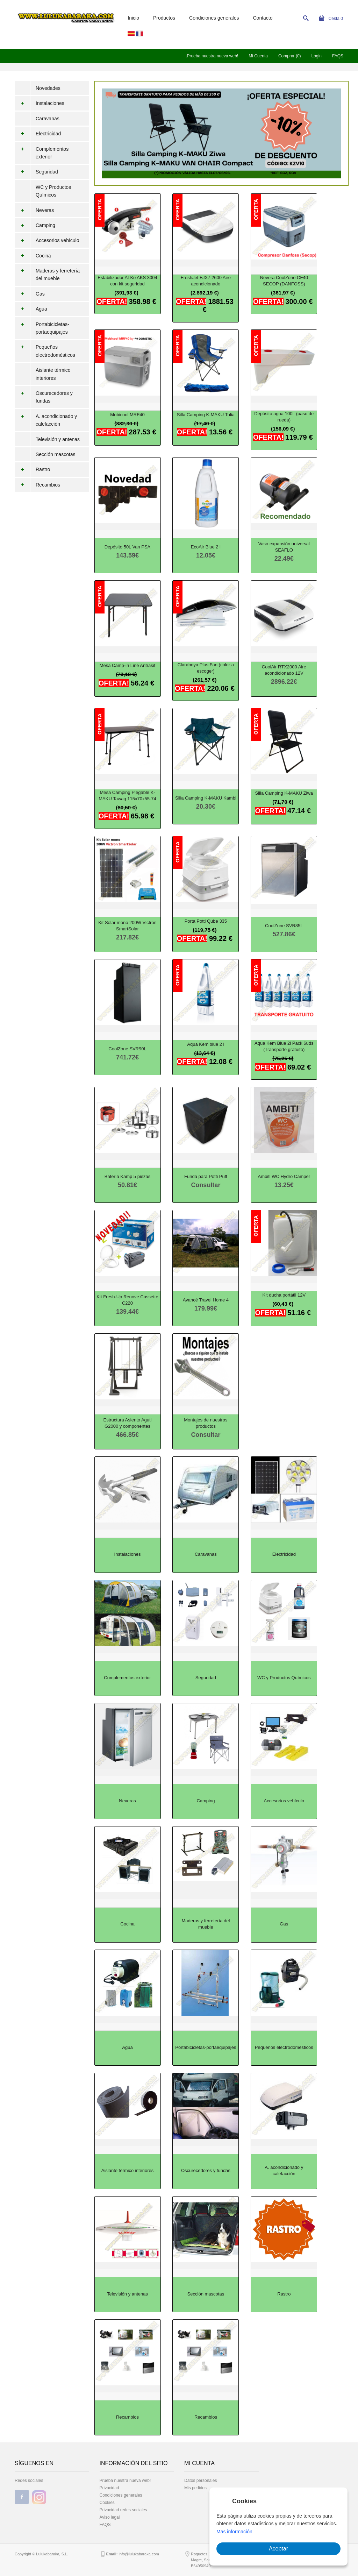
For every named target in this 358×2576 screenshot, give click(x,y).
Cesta (331, 18)
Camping (35, 225)
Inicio (133, 18)
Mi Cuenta (258, 56)
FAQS (337, 56)
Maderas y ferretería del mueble (47, 275)
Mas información (234, 2531)
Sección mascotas (56, 454)
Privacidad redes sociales (123, 2509)
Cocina (33, 256)
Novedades (48, 88)
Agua (31, 309)
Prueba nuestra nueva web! (125, 2480)
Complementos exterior (42, 153)
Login (317, 56)
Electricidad (38, 134)
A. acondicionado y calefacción (46, 420)
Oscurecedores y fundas (44, 397)
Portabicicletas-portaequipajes (42, 328)
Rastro (32, 469)
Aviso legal (110, 2517)
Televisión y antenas (58, 439)
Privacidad (109, 2487)
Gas (30, 294)
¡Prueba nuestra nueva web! (211, 56)
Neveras (34, 210)
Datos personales (200, 2480)
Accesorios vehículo (47, 240)
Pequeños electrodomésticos (45, 351)
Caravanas (47, 118)
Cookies (107, 2502)
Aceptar (278, 2549)
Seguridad (36, 172)
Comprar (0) (289, 56)
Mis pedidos (195, 2487)
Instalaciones (39, 103)
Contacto (263, 18)
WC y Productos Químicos (53, 191)
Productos (164, 18)
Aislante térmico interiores (53, 374)
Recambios (37, 485)
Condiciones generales (214, 18)
